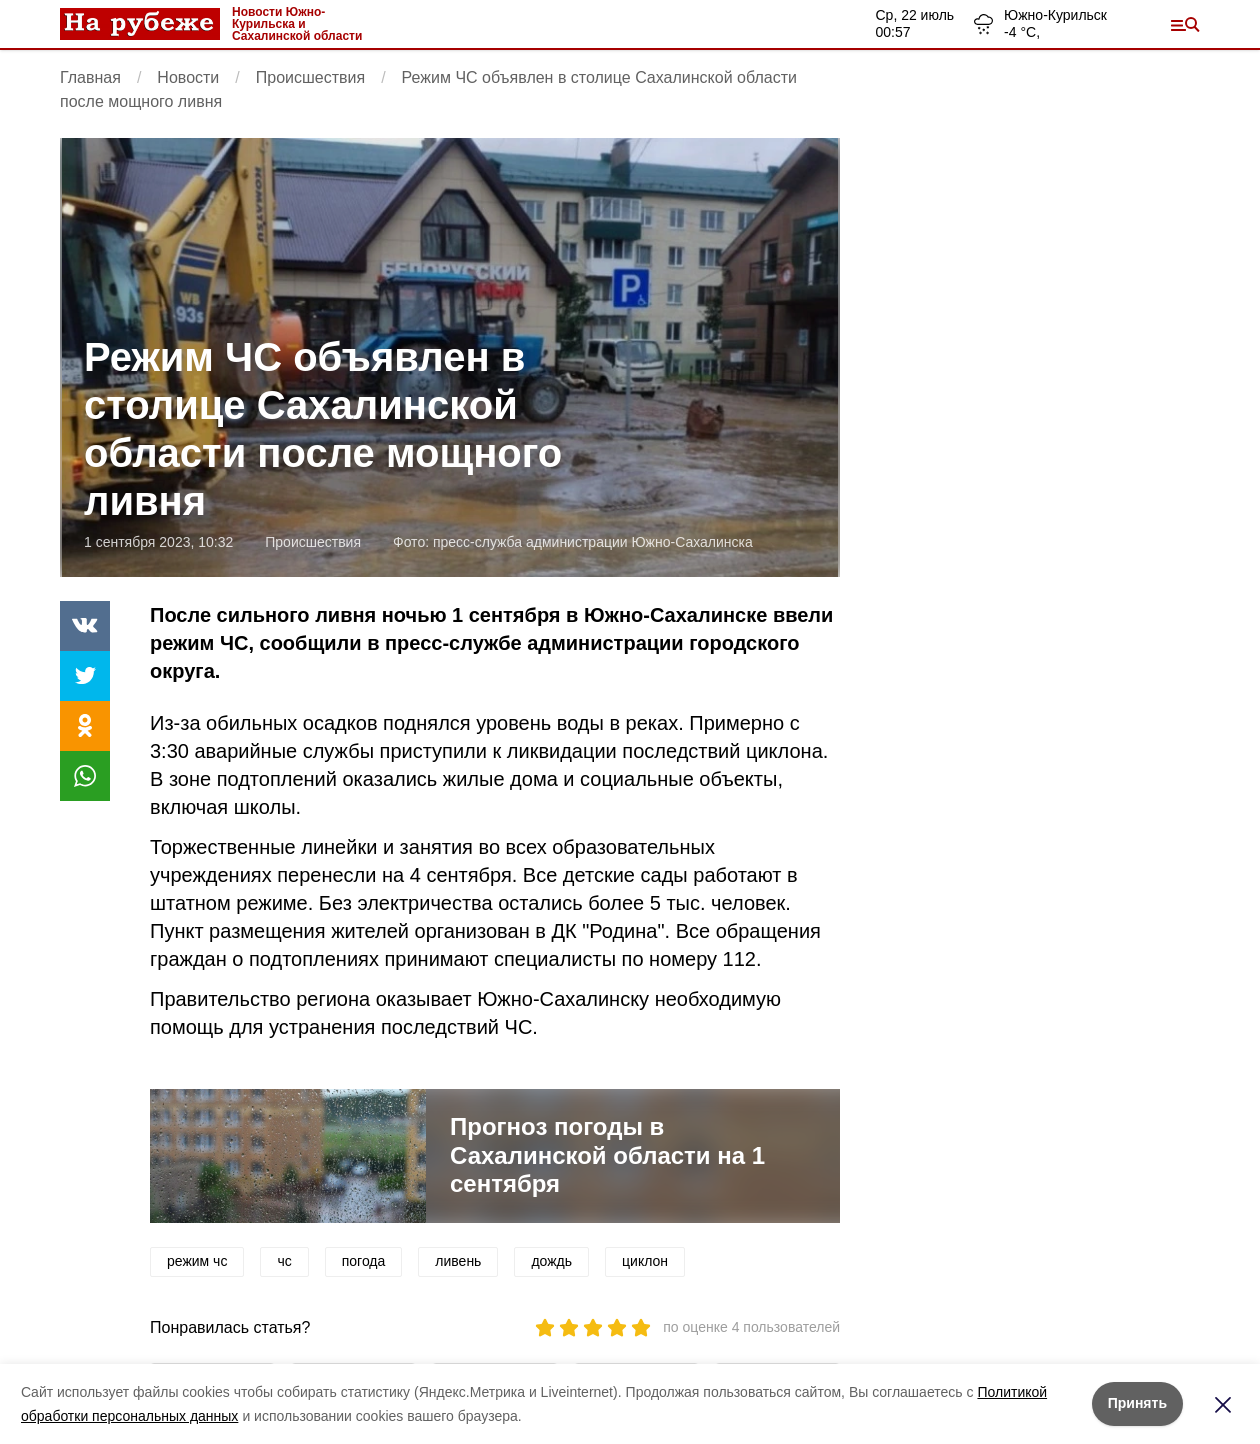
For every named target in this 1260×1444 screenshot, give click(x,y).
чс (284, 1261)
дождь (551, 1261)
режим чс (197, 1261)
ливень (458, 1261)
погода (364, 1261)
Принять (1137, 1403)
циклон (645, 1261)
